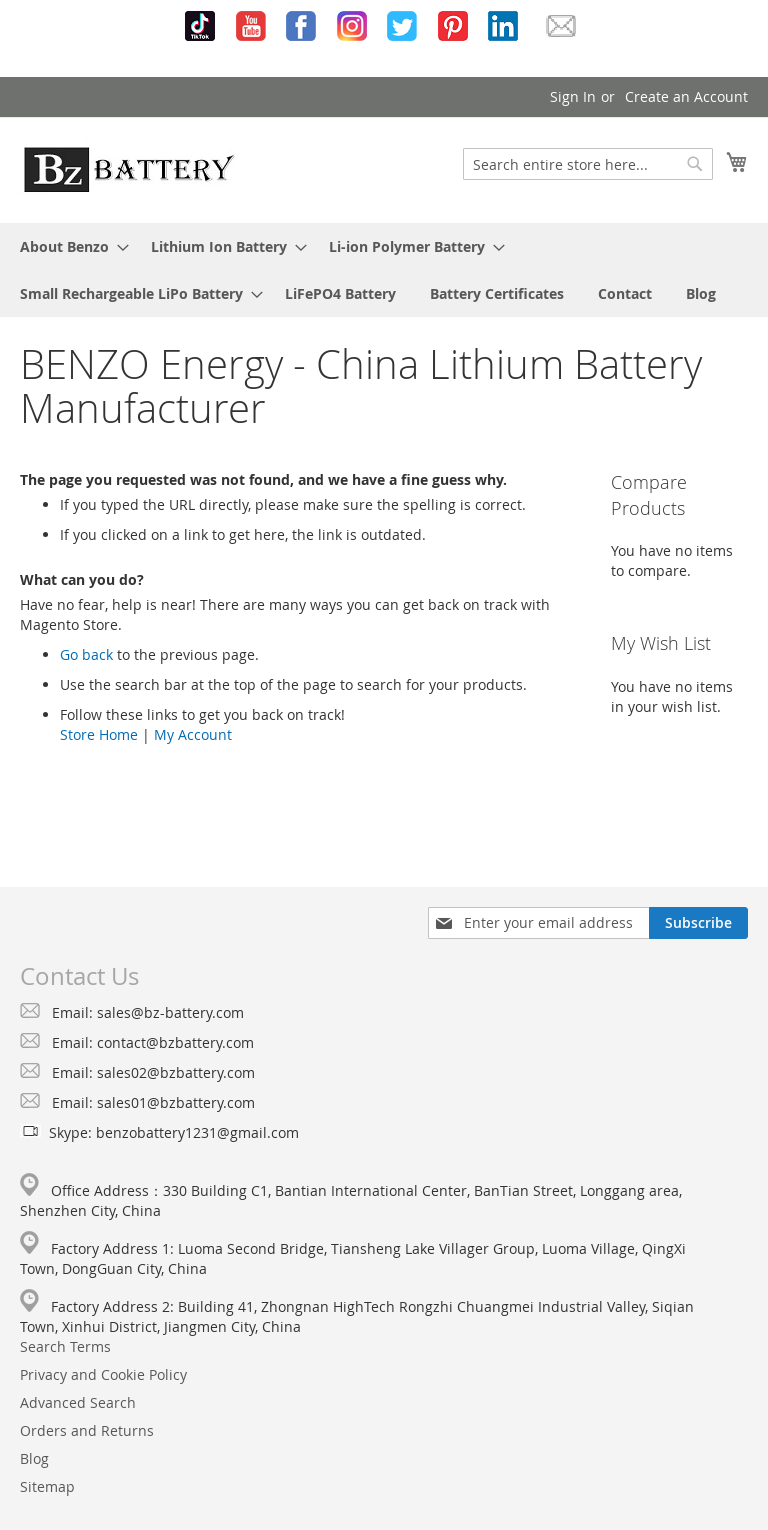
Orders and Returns (87, 1430)
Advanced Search (78, 1402)
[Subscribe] (698, 923)
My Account (193, 734)
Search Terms (65, 1346)
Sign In (573, 96)
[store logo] (129, 169)
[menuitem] (68, 246)
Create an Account (686, 96)
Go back (86, 654)
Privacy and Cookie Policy (103, 1374)
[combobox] (588, 164)
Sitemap (47, 1486)
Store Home (99, 734)
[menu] (384, 270)
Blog (34, 1458)
